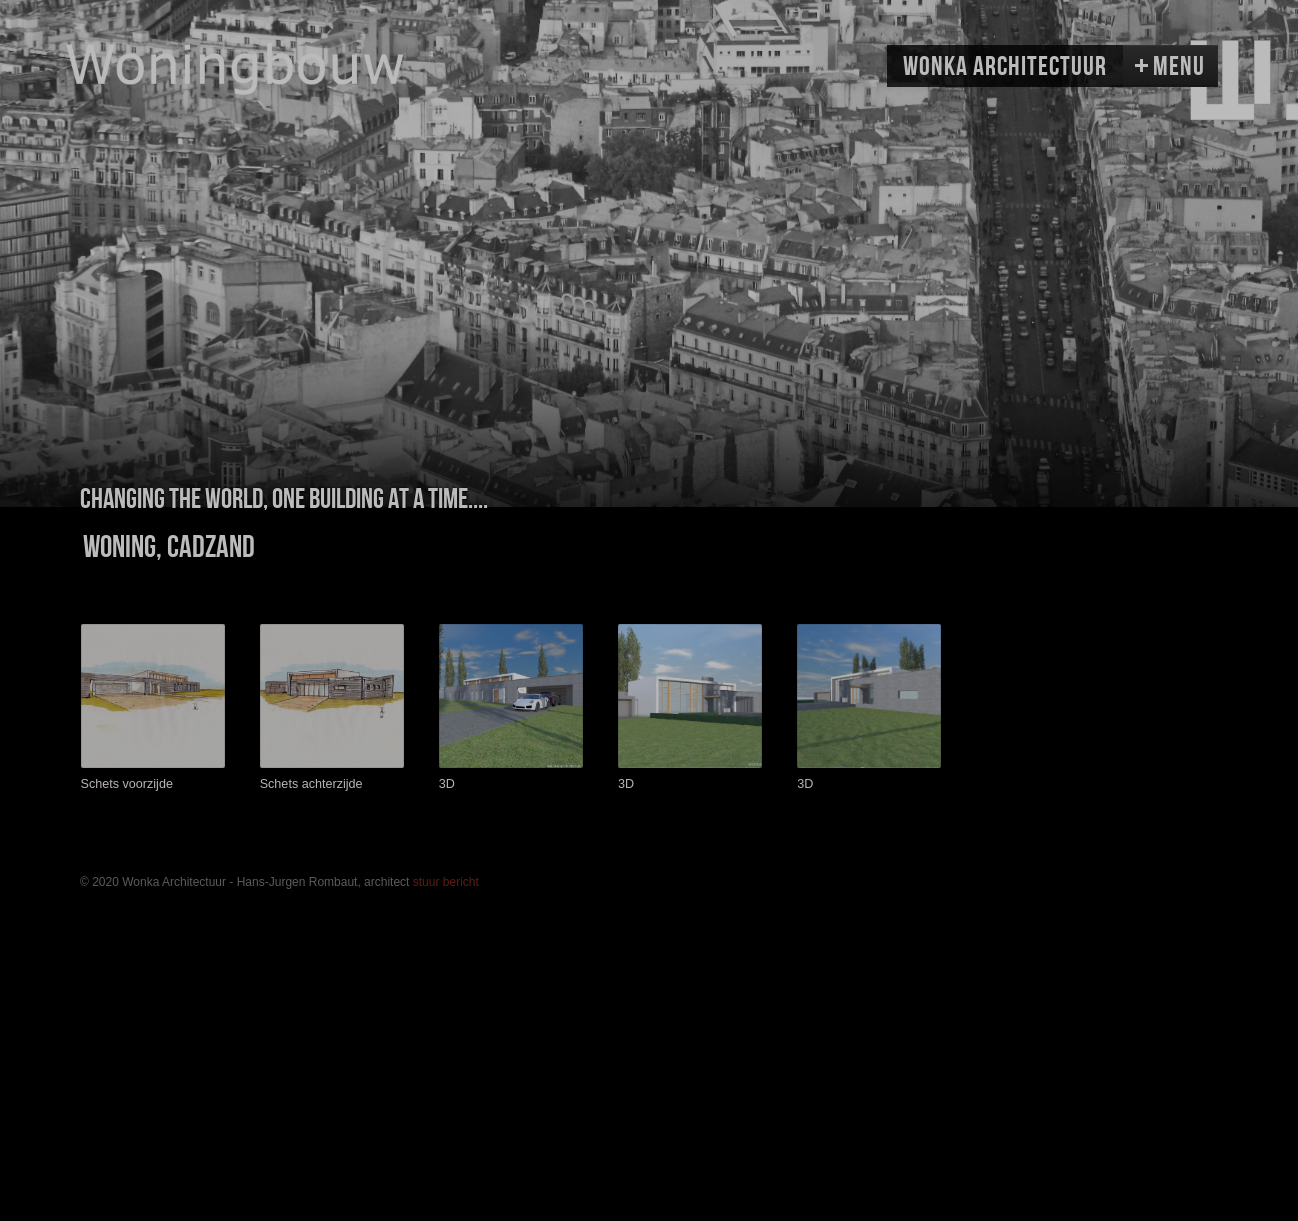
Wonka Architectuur (1005, 67)
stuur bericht (446, 882)
